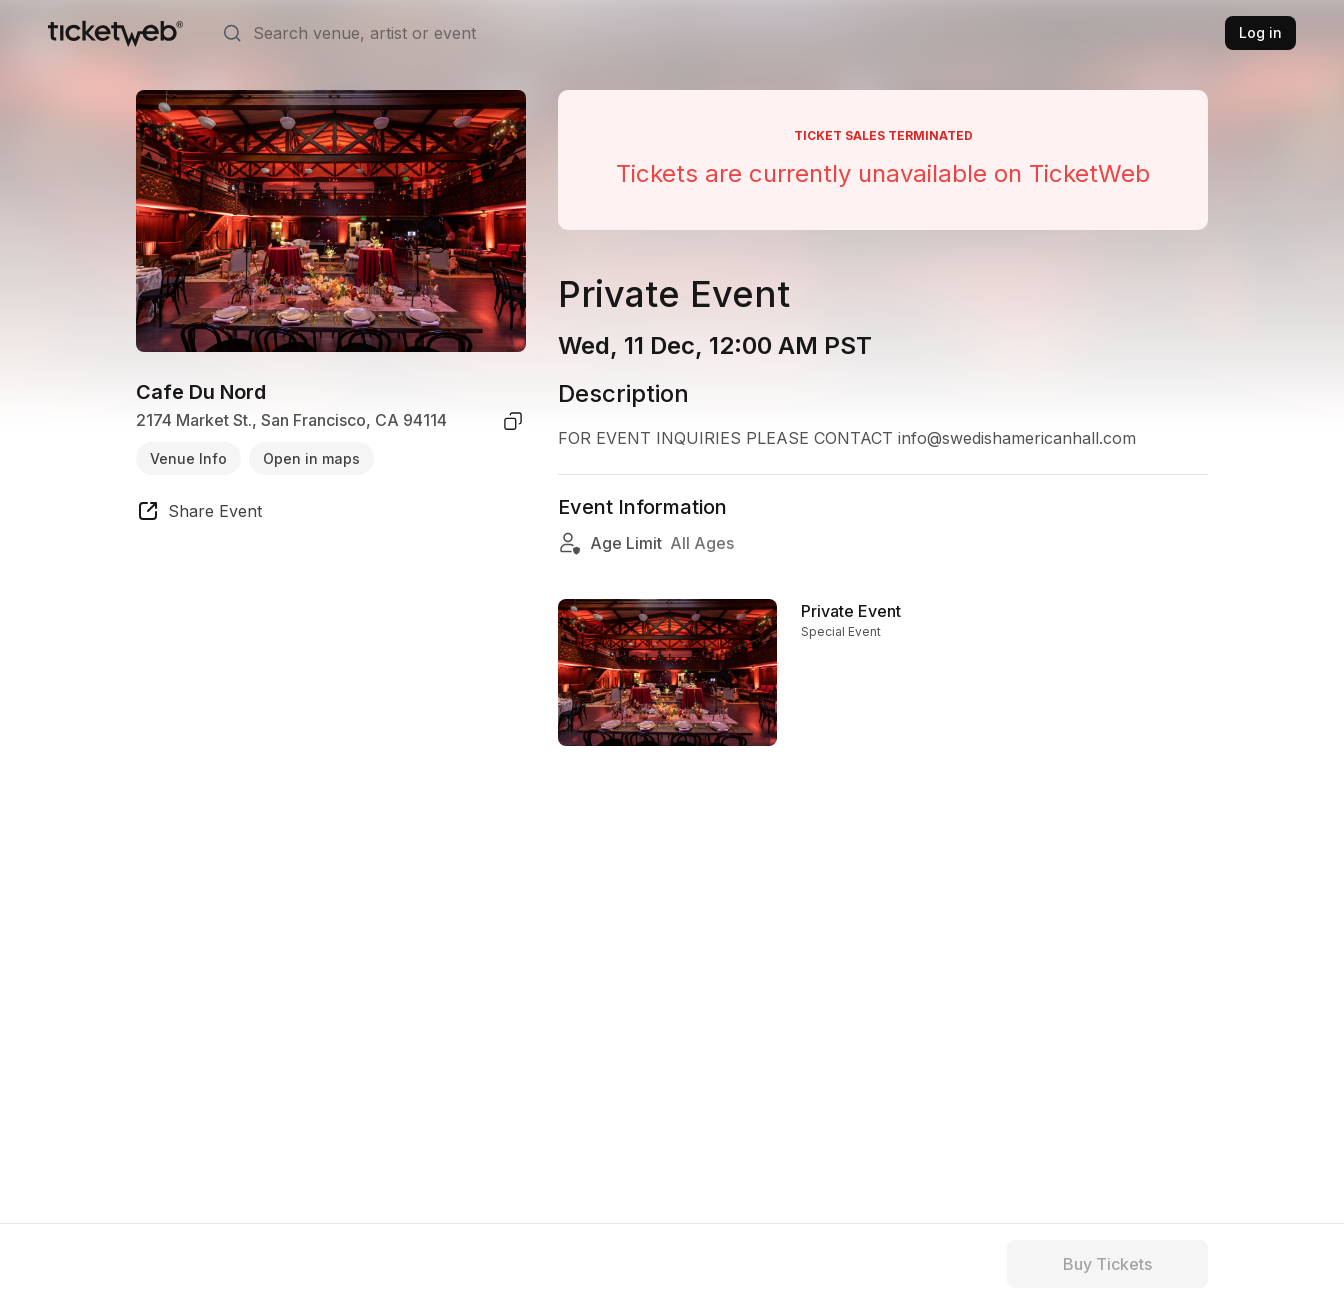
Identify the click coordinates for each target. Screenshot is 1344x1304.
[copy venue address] (513, 421)
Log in (1260, 32)
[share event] (199, 514)
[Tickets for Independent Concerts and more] (115, 33)
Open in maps (311, 458)
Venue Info (188, 458)
